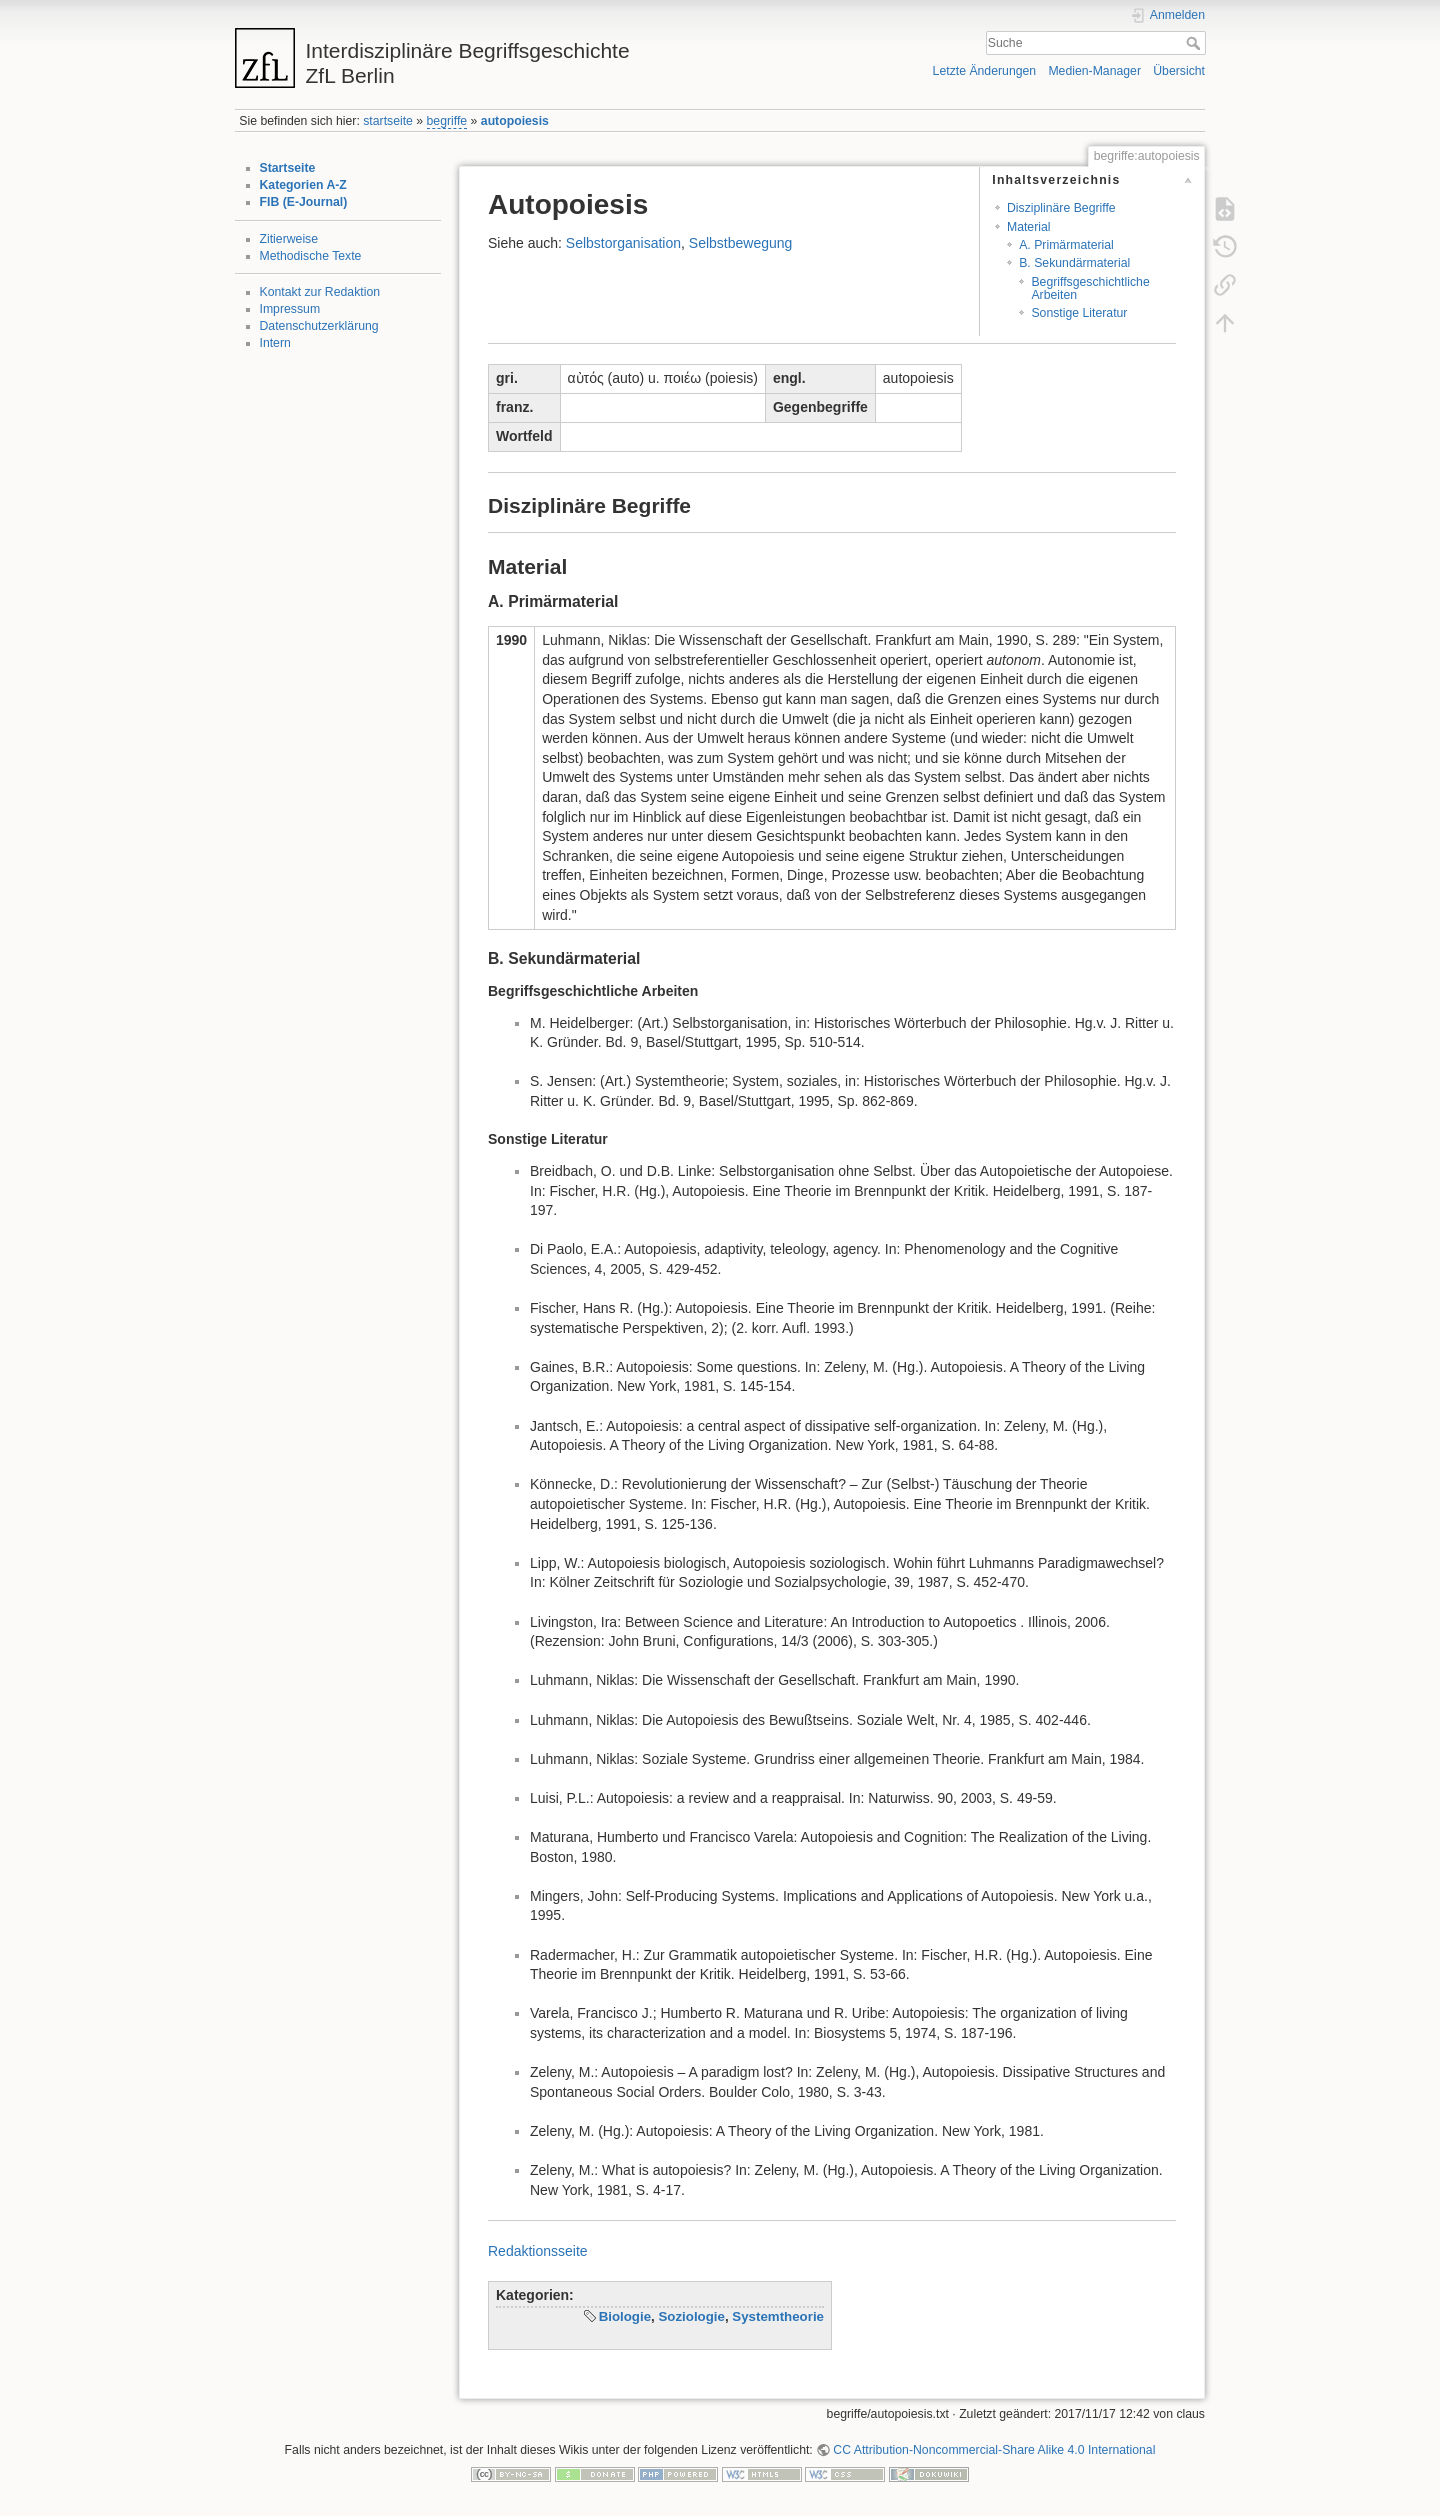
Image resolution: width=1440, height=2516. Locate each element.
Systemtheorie (778, 2316)
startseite (388, 121)
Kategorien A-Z (303, 185)
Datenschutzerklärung (319, 326)
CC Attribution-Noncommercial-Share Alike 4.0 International (994, 2450)
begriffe (447, 121)
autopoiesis (515, 121)
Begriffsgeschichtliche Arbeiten (1090, 288)
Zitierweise (289, 239)
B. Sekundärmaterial (1074, 263)
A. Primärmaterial (1066, 245)
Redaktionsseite (538, 2251)
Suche (1195, 43)
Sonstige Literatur (1079, 313)
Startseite (288, 168)
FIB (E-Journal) (304, 202)
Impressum (290, 309)
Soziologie (691, 2316)
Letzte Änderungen (985, 71)
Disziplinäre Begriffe (1061, 208)
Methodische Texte (311, 256)
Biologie (625, 2316)
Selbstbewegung (741, 243)
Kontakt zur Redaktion (320, 292)
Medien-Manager (1094, 71)
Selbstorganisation (623, 243)
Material (1029, 227)
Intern (275, 343)
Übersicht (1179, 71)
